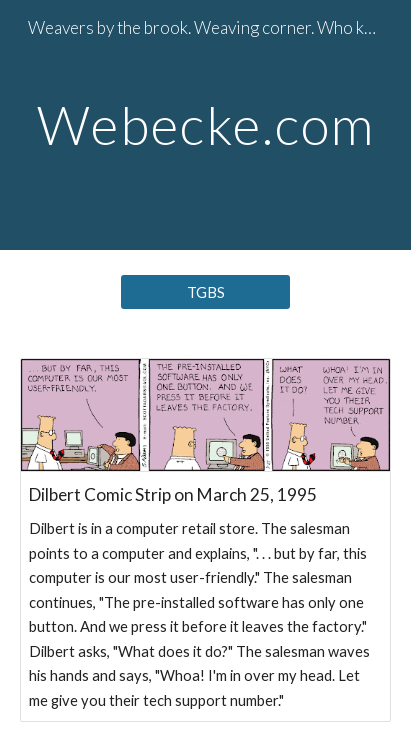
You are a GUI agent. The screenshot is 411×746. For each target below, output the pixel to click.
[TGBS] (205, 292)
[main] (205, 124)
